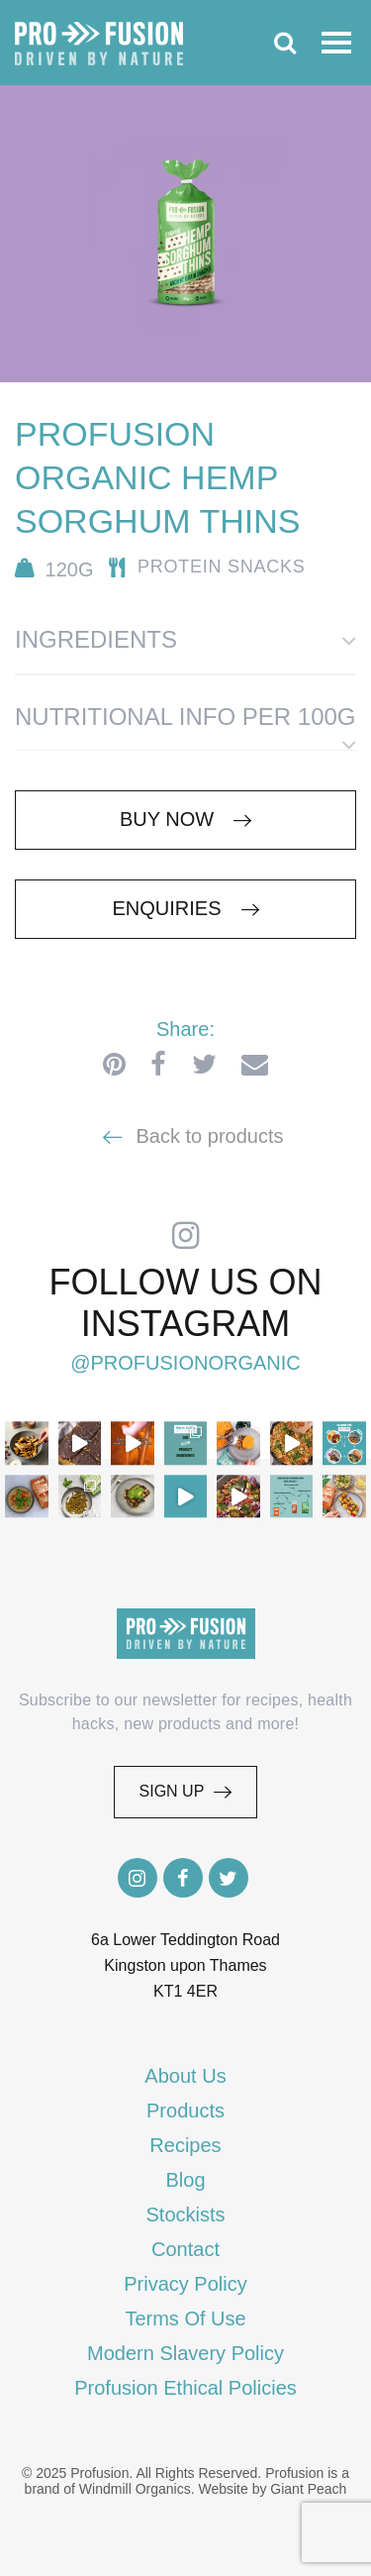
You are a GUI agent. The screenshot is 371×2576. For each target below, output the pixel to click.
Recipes (185, 2145)
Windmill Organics (135, 2489)
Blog (185, 2180)
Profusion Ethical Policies (185, 2388)
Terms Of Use (185, 2318)
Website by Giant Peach (272, 2489)
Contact (185, 2249)
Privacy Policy (185, 2284)
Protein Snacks (222, 566)
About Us (185, 2076)
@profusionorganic (185, 1364)
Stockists (185, 2214)
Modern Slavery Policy (185, 2353)
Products (185, 2110)
